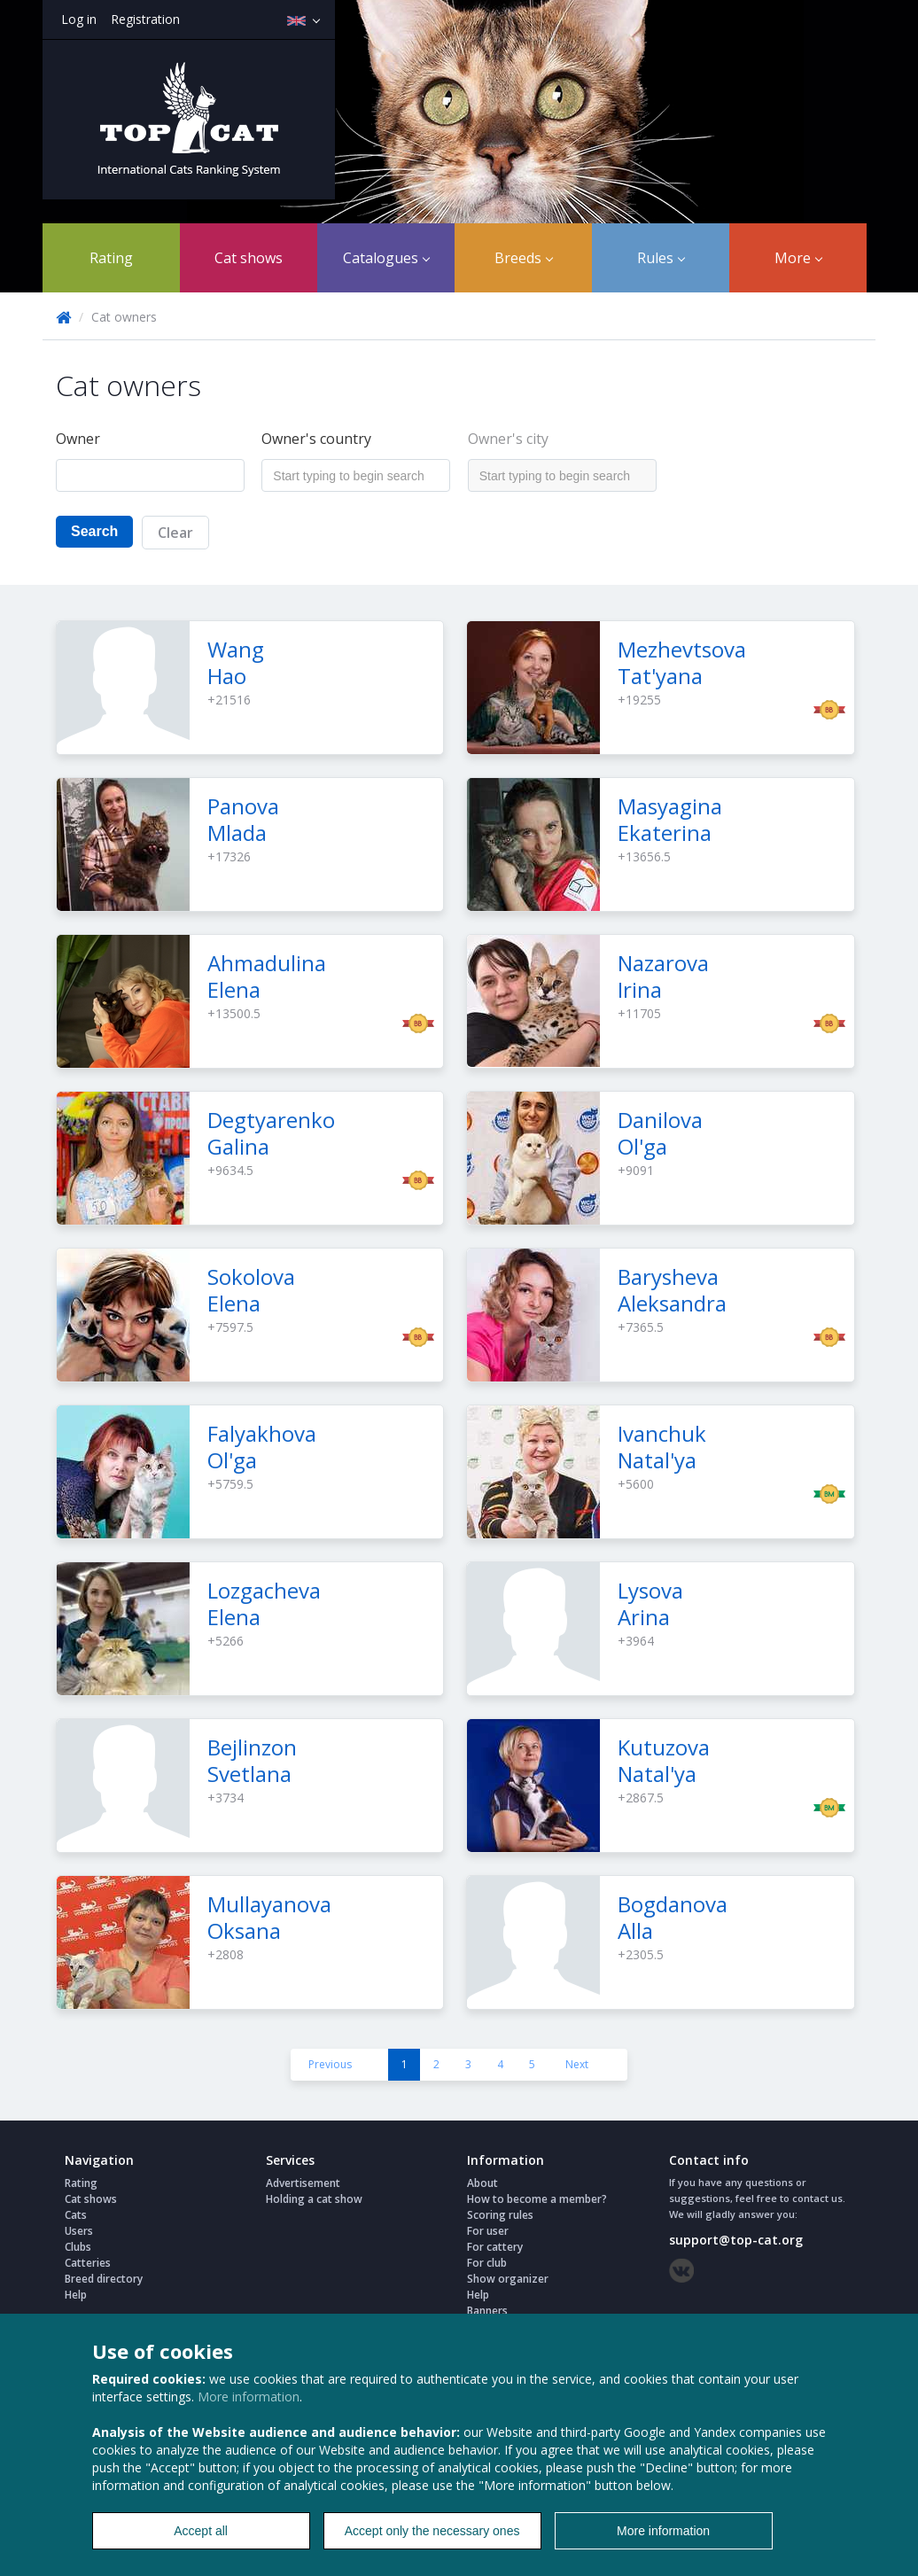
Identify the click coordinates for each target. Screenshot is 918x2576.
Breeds (523, 258)
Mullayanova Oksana (269, 1917)
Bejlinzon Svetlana (252, 1760)
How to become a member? (537, 2198)
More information (249, 2396)
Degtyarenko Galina (271, 1133)
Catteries (88, 2262)
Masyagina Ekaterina (670, 819)
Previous (330, 2064)
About (482, 2183)
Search (94, 531)
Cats (76, 2214)
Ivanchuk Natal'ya (662, 1447)
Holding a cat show (314, 2198)
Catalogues (386, 258)
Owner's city (508, 439)
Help (76, 2294)
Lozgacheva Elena (264, 1603)
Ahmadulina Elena (266, 976)
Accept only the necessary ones (432, 2531)
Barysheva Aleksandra (672, 1290)
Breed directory (104, 2278)
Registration (145, 19)
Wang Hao (235, 662)
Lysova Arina (650, 1603)
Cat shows (248, 258)
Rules (661, 258)
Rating (111, 258)
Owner (78, 439)
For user (488, 2230)
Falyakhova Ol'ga (261, 1447)
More (798, 258)
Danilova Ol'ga (660, 1133)
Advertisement (303, 2183)
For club (487, 2262)
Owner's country (316, 439)
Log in (79, 19)
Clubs (78, 2246)
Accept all (201, 2531)
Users (79, 2230)
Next (576, 2064)
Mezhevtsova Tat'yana (682, 662)
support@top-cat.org (736, 2239)
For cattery (495, 2246)
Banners (487, 2310)
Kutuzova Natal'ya (664, 1760)
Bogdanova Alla (672, 1917)
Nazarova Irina (663, 976)
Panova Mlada (243, 819)
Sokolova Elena (251, 1290)
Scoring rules (500, 2214)
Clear (175, 532)
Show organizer (507, 2278)
